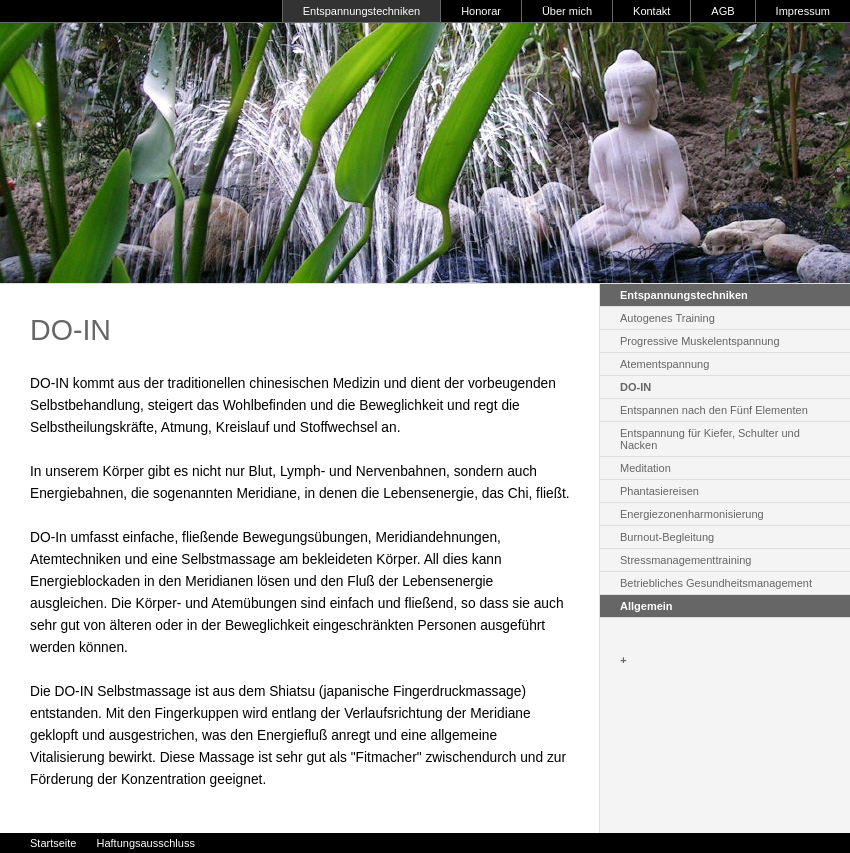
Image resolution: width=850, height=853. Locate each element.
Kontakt (651, 11)
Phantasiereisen (659, 491)
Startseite (53, 843)
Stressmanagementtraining (685, 560)
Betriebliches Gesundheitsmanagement (716, 583)
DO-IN (635, 387)
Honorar (481, 11)
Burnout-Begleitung (667, 537)
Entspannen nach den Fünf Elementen (714, 410)
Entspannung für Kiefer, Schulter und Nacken (710, 439)
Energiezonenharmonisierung (692, 514)
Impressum (803, 11)
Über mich (567, 11)
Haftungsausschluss (145, 843)
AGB (722, 11)
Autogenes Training (667, 318)
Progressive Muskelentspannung (700, 341)
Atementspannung (664, 364)
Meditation (645, 468)
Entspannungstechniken (361, 11)
